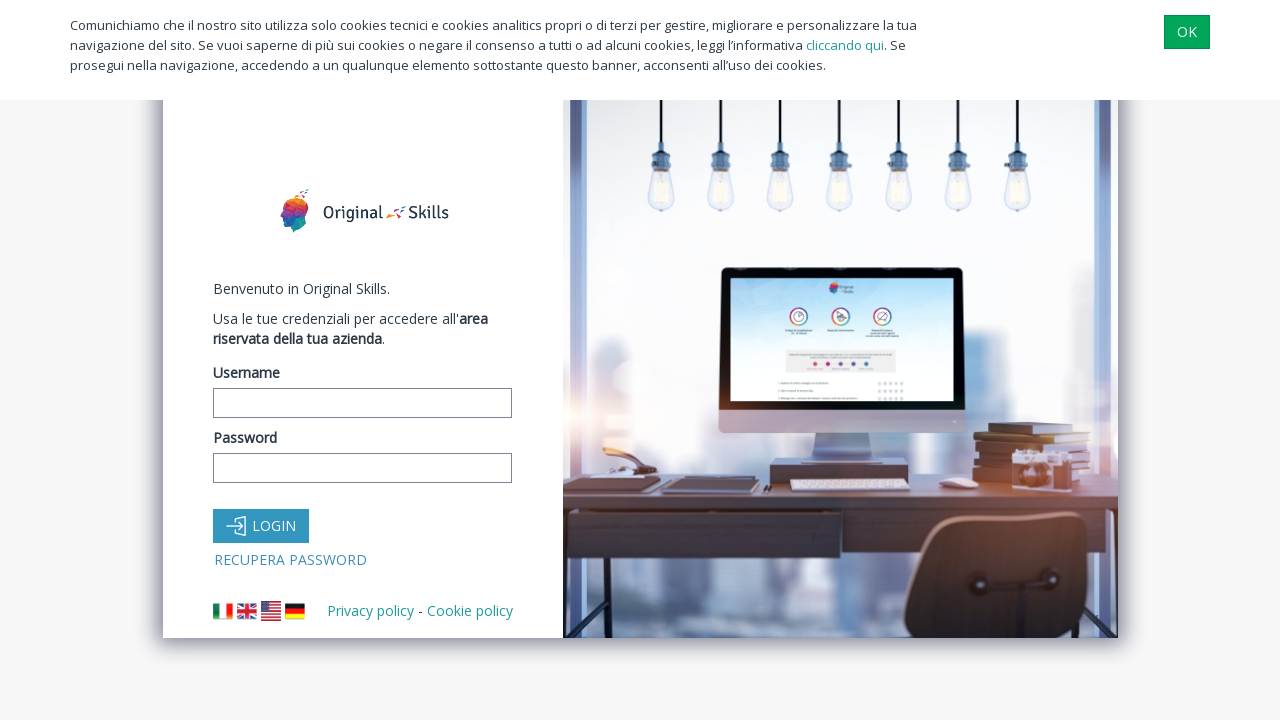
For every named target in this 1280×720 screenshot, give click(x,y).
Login (261, 525)
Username (246, 372)
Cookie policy (470, 610)
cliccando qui (845, 45)
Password (245, 437)
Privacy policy (370, 610)
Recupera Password (290, 559)
